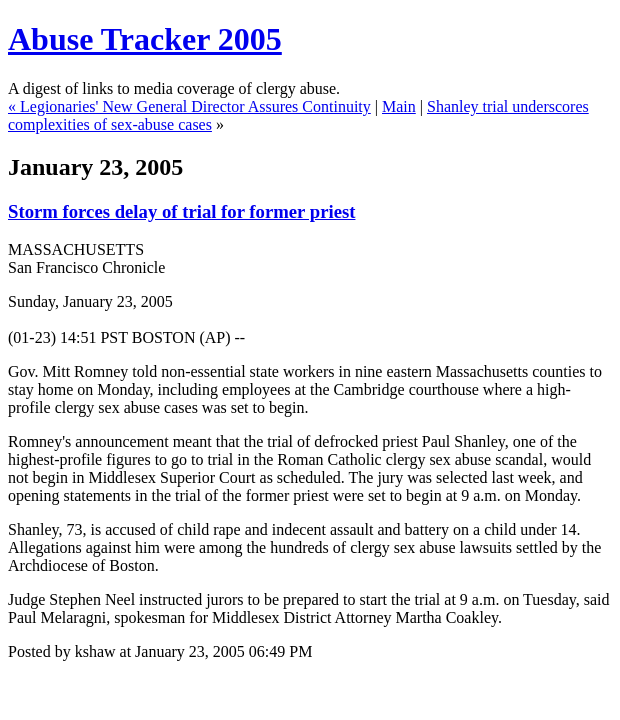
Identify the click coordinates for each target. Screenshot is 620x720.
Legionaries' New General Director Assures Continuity (195, 106)
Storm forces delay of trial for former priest (181, 211)
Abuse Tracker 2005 (145, 39)
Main (399, 106)
